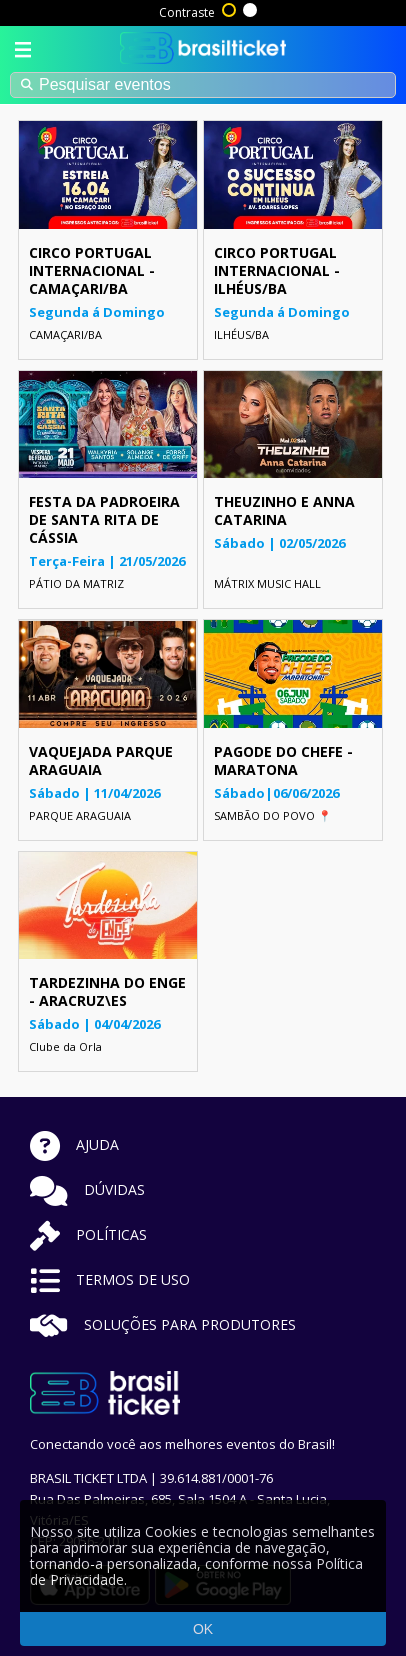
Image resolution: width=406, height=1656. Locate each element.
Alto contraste (230, 8)
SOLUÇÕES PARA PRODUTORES (163, 1324)
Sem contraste (251, 8)
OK (203, 1629)
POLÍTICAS (88, 1234)
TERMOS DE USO (110, 1279)
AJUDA (74, 1144)
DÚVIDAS (87, 1189)
